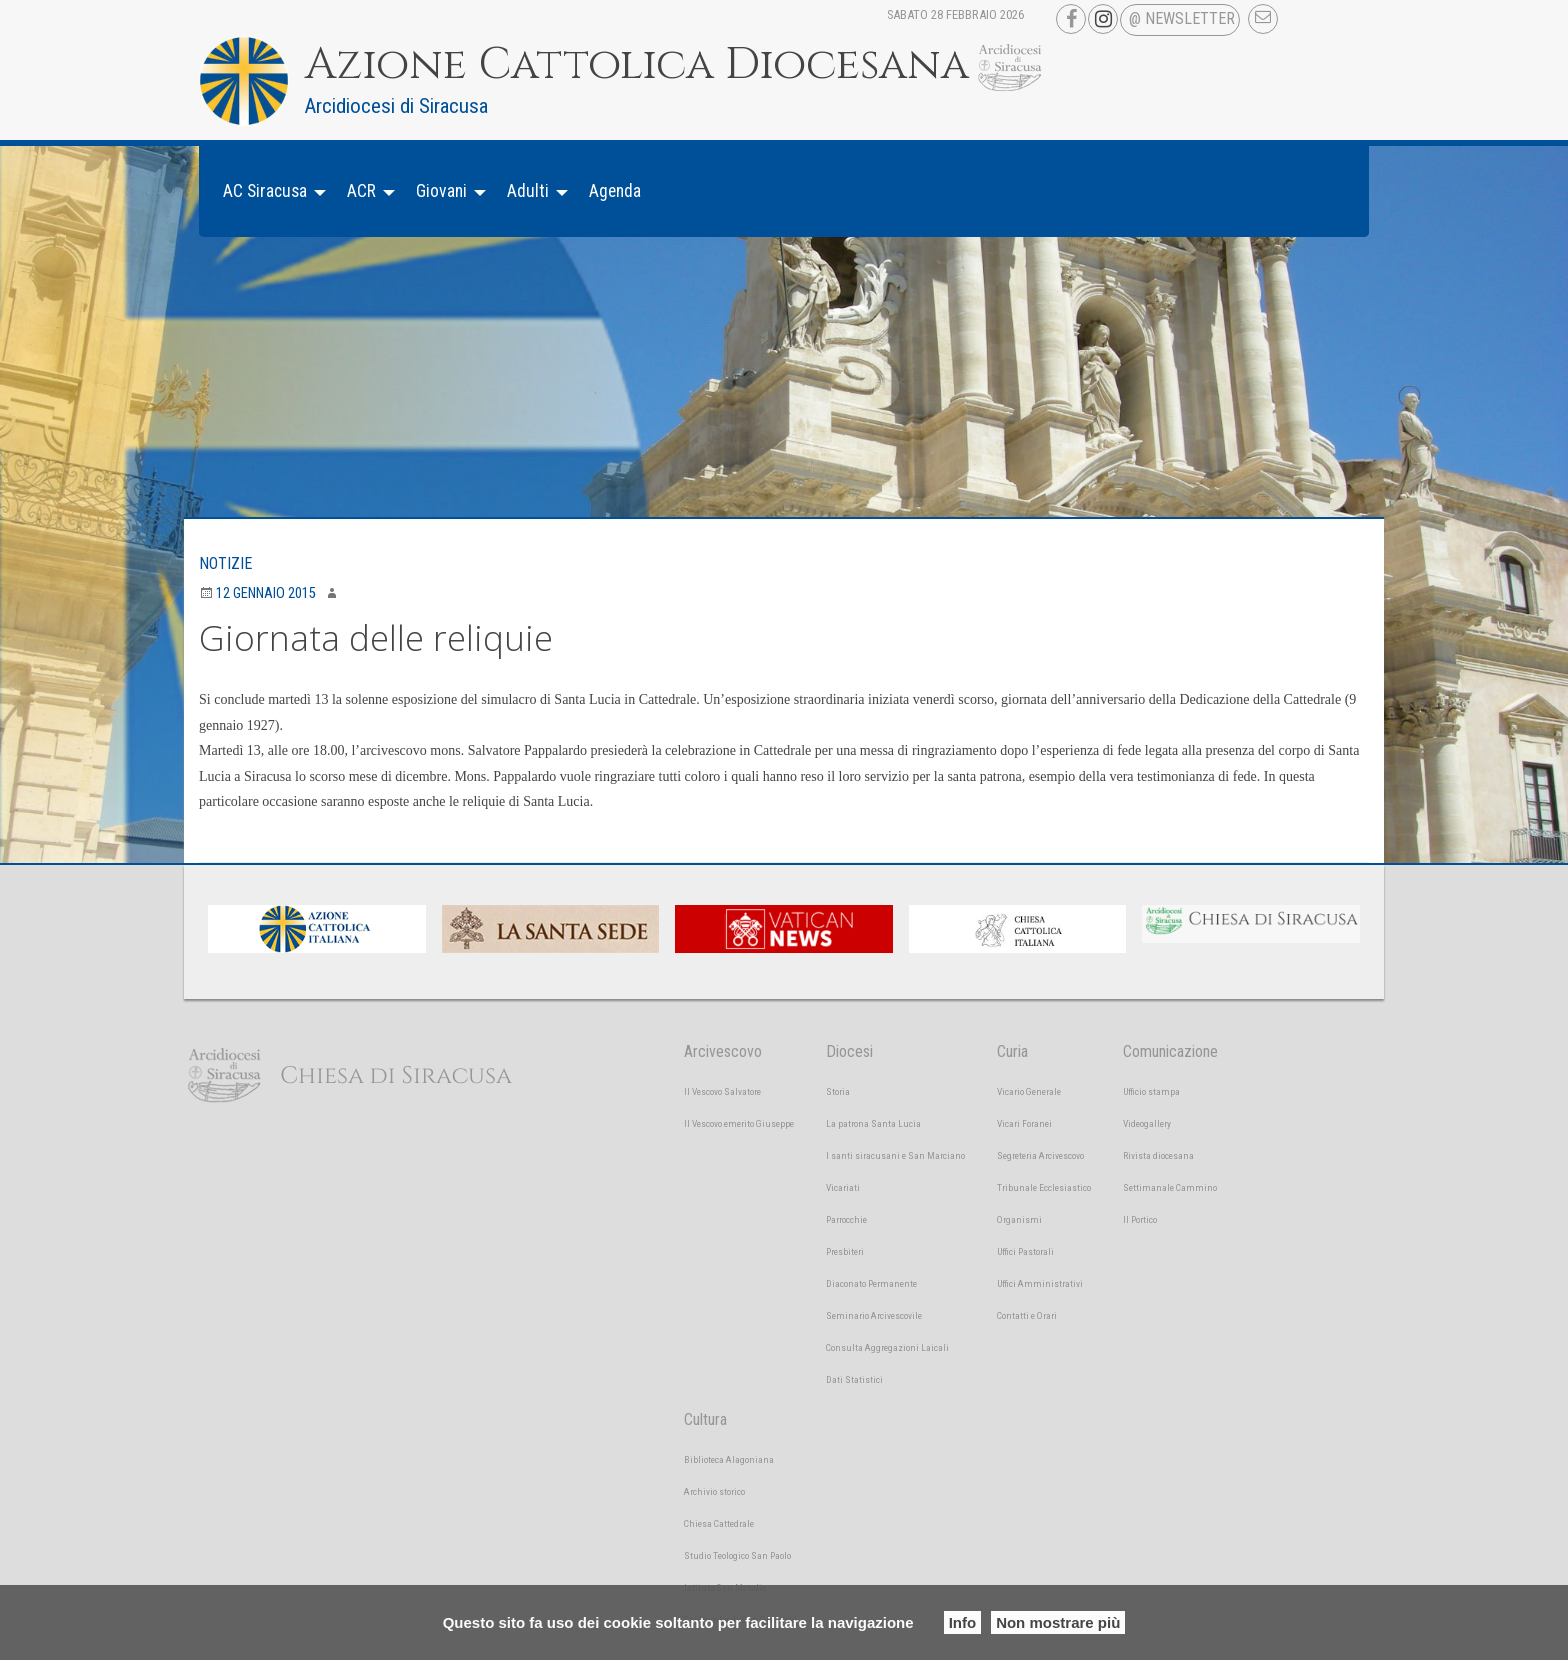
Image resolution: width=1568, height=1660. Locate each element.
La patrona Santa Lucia (873, 1123)
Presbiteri (845, 1251)
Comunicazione (1170, 1051)
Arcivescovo (723, 1051)
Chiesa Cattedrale (719, 1523)
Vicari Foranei (1024, 1123)
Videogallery (1147, 1123)
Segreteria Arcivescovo (1040, 1155)
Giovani (441, 191)
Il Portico (1140, 1219)
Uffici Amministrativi (1040, 1283)
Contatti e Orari (1027, 1315)
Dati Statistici (854, 1379)
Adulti (528, 191)
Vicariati (843, 1187)
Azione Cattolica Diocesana (637, 65)
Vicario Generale (1029, 1091)
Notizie (225, 563)
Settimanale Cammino (1170, 1187)
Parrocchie (846, 1219)
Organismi (1019, 1219)
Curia (1012, 1051)
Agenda (615, 191)
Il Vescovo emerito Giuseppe (739, 1123)
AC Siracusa (265, 191)
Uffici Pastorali (1025, 1251)
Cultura (705, 1419)
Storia (838, 1091)
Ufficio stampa (1151, 1091)
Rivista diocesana (1158, 1155)
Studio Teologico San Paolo (737, 1555)
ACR (361, 191)
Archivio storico (714, 1491)
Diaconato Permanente (871, 1283)
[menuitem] (269, 191)
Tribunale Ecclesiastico (1044, 1187)
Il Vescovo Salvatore (722, 1091)
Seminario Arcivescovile (874, 1315)
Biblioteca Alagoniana (729, 1459)
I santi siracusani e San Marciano (895, 1155)
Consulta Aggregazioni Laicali (887, 1347)
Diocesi (849, 1051)
